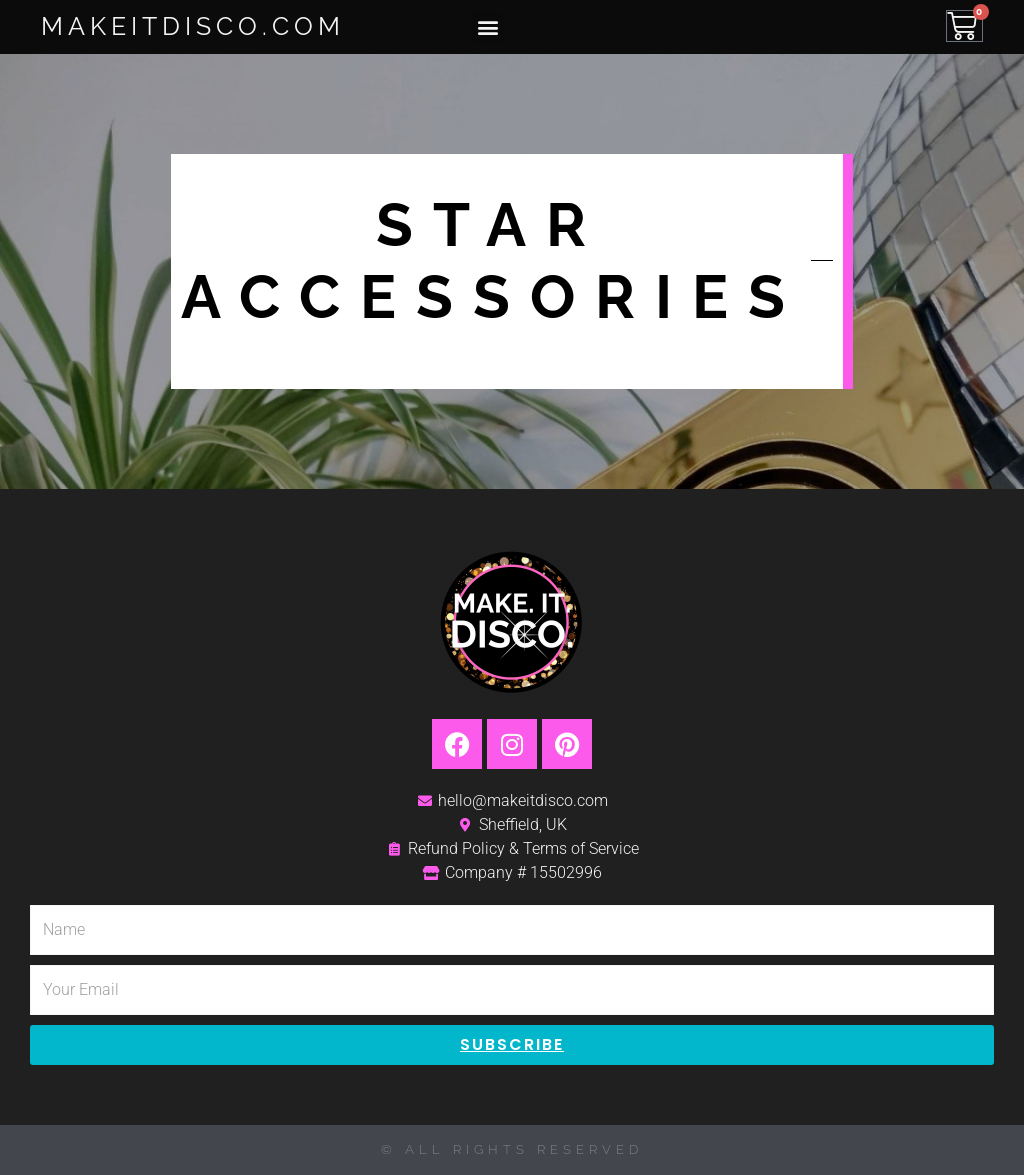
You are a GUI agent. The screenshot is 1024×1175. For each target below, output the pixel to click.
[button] (487, 26)
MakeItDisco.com (193, 26)
